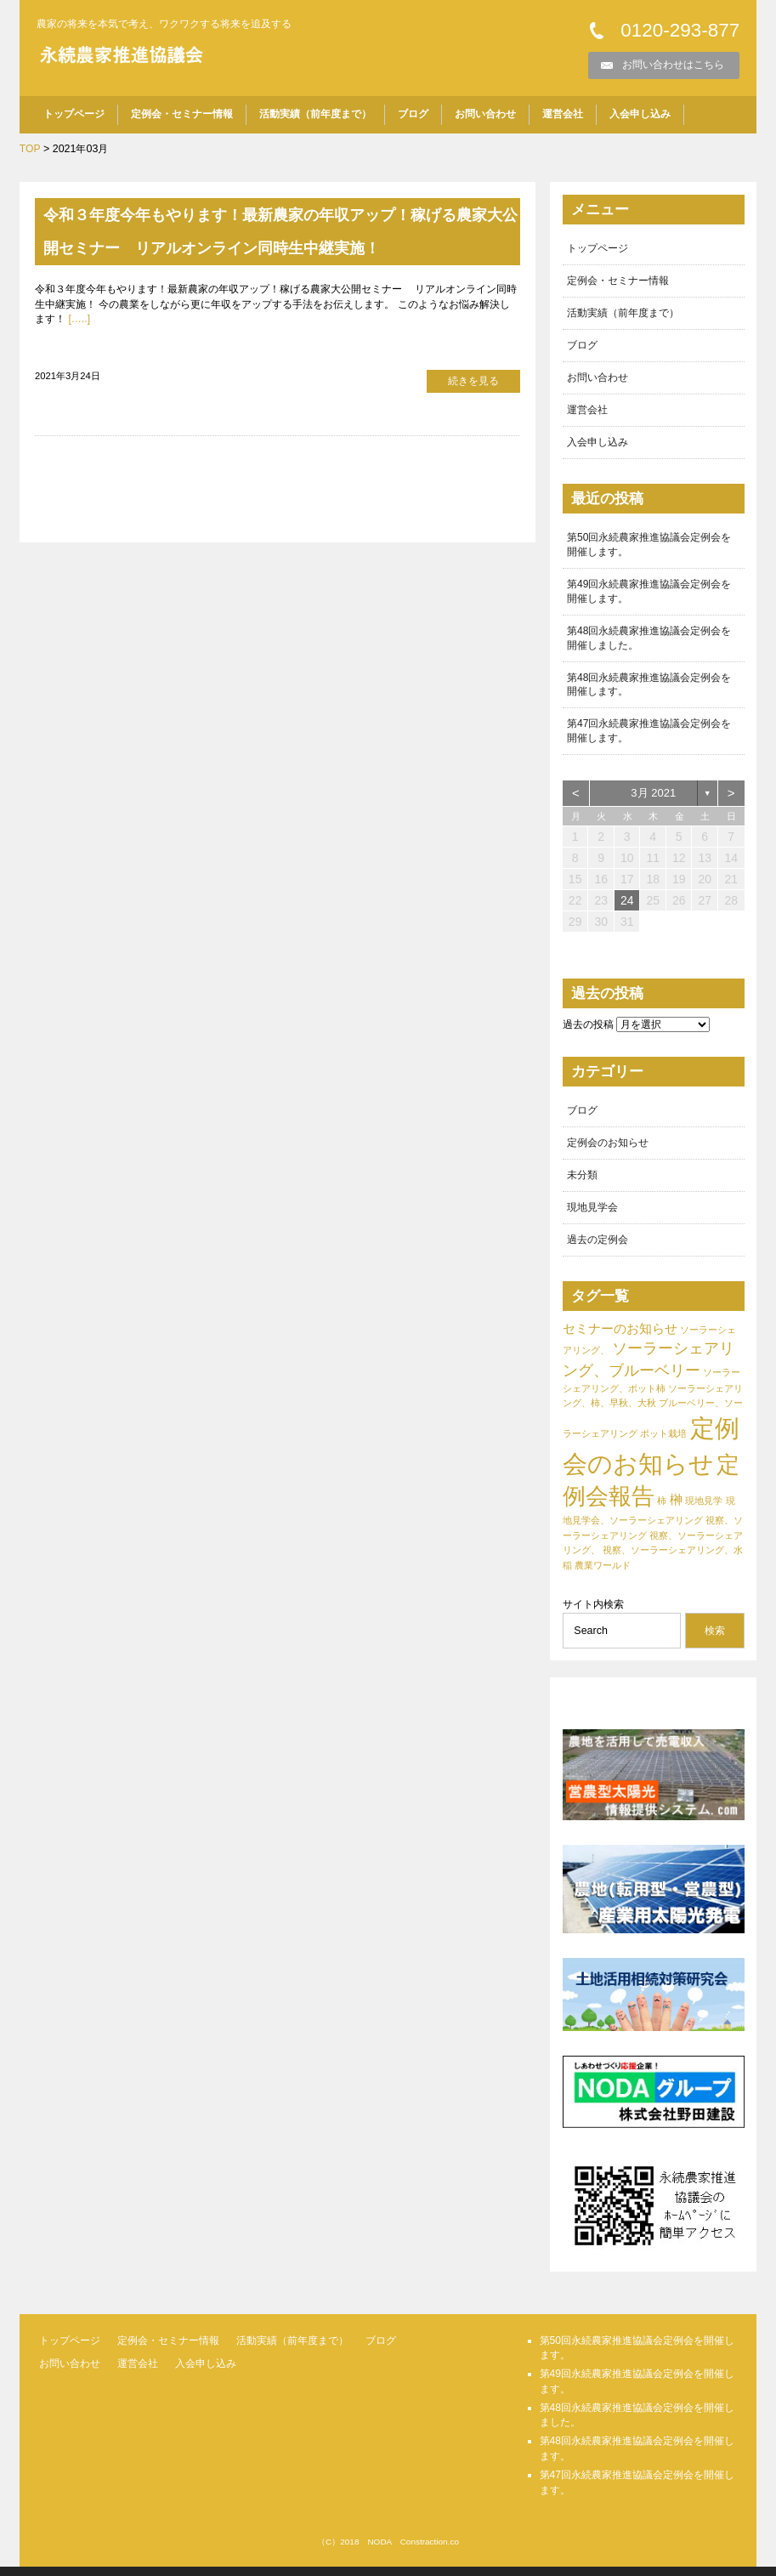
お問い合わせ (485, 115)
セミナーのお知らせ (620, 1338)
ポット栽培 (663, 1443)
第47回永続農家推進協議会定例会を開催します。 (649, 737)
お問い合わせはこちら (673, 65)
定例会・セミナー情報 (182, 115)
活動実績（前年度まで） (315, 115)
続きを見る (473, 381)
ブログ (413, 115)
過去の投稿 (588, 1032)
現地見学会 (592, 1217)
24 (627, 908)
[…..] (80, 320)
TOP (30, 149)
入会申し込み (640, 115)
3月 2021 (653, 800)
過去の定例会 (597, 1249)
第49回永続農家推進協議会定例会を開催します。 (649, 595)
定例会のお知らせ (608, 1151)
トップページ (74, 115)
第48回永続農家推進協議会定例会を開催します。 (649, 691)
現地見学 (703, 1511)
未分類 (582, 1183)
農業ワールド (603, 1574)
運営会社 (562, 115)
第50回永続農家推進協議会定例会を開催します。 (649, 548)
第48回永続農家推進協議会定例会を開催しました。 (649, 643)
